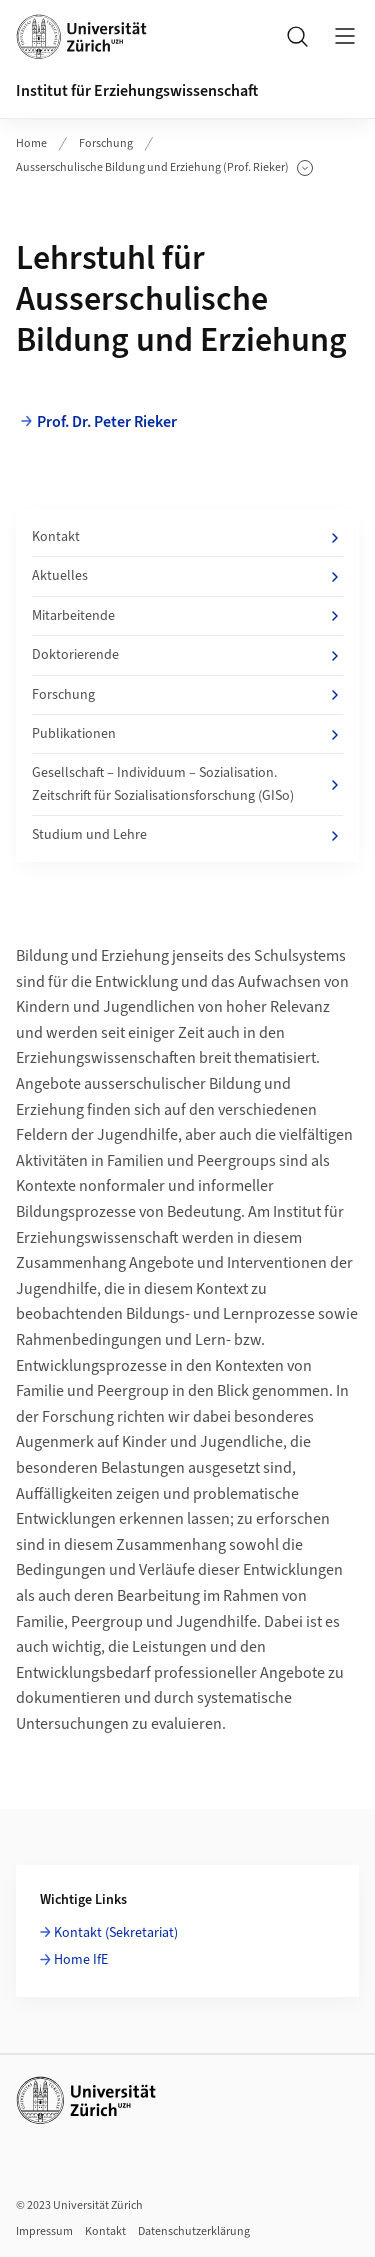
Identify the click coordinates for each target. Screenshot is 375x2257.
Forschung (106, 143)
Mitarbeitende (187, 616)
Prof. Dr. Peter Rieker (107, 422)
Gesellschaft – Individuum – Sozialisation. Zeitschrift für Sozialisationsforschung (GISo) (187, 784)
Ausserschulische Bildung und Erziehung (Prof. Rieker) (164, 168)
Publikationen (187, 734)
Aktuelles (187, 576)
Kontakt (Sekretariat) (116, 1933)
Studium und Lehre (187, 835)
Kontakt (187, 537)
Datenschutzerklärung (194, 2231)
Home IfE (81, 1960)
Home (31, 143)
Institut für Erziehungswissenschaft (137, 91)
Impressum (44, 2231)
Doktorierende (187, 655)
